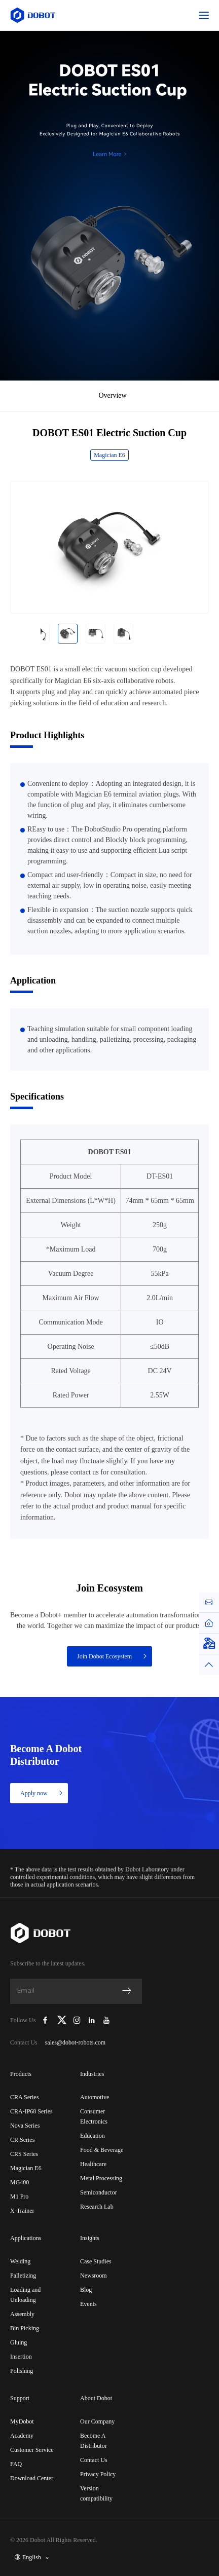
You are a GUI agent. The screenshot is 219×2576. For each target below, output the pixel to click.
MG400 (19, 2182)
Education (92, 2135)
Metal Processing (101, 2178)
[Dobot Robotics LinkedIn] (92, 2020)
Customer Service (32, 2449)
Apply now (42, 1793)
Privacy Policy (98, 2474)
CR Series (22, 2139)
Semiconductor (98, 2192)
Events (88, 2303)
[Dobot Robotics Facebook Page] (45, 2020)
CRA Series (24, 2097)
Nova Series (25, 2125)
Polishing (21, 2370)
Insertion (21, 2356)
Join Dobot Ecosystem (112, 1656)
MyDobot (22, 2421)
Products (20, 2073)
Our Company (97, 2421)
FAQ (16, 2464)
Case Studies (96, 2261)
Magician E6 (109, 455)
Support (19, 2398)
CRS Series (24, 2153)
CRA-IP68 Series (31, 2111)
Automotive (94, 2097)
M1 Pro (19, 2196)
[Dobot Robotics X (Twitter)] (62, 2020)
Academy (21, 2435)
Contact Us (93, 2460)
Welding (20, 2261)
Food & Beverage (101, 2149)
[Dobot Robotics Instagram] (77, 2020)
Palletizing (23, 2275)
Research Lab (97, 2206)
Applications (25, 2238)
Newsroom (93, 2275)
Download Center (31, 2478)
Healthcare (93, 2164)
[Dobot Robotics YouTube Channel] (106, 2020)
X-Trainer (22, 2210)
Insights (89, 2238)
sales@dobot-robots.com (75, 2042)
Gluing (18, 2342)
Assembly (22, 2314)
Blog (86, 2289)
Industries (92, 2073)
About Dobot (96, 2398)
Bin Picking (24, 2328)
